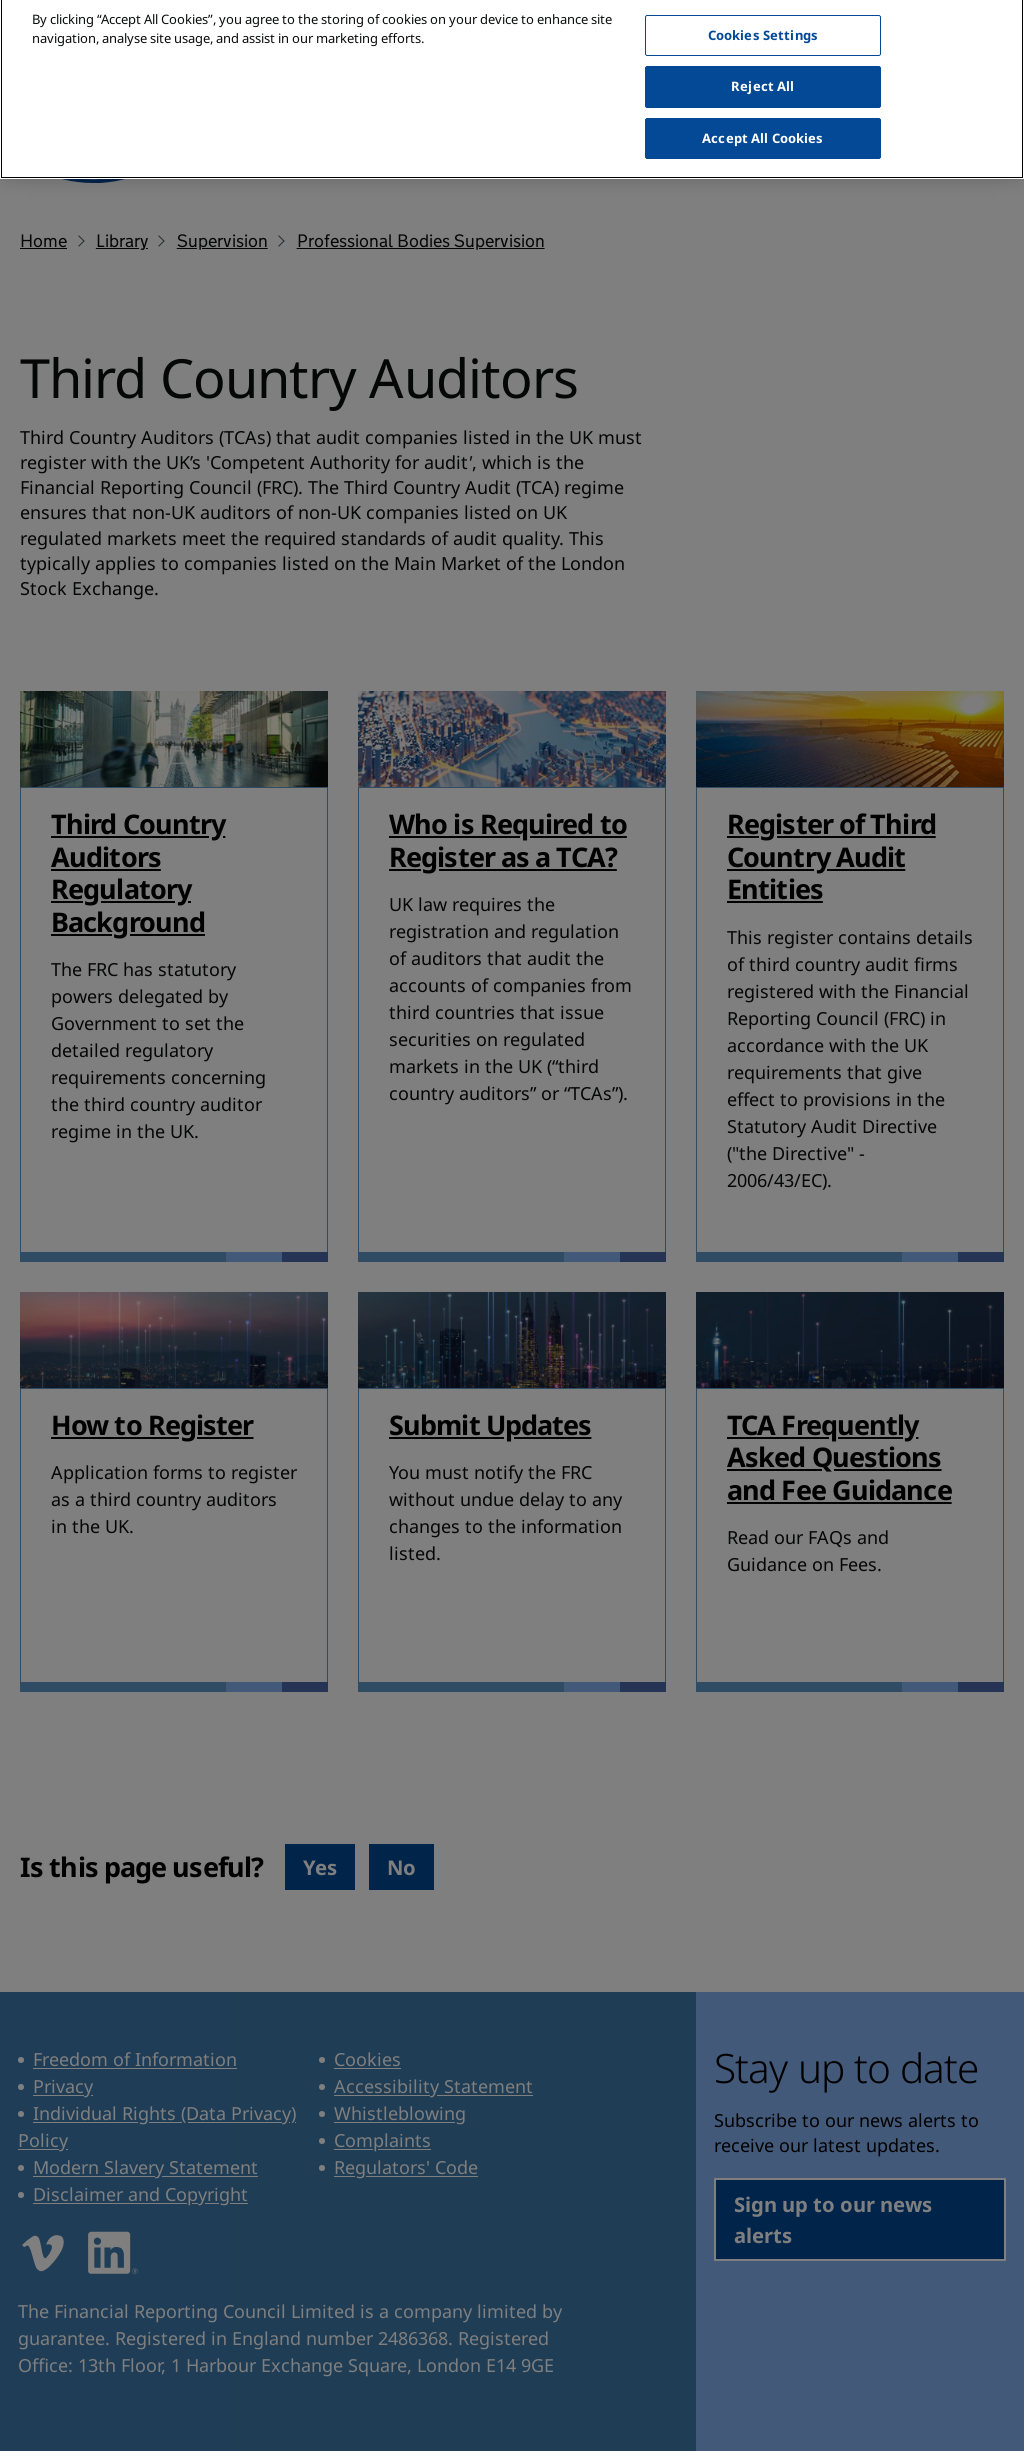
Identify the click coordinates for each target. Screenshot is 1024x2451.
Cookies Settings (763, 21)
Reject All (762, 72)
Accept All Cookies (762, 124)
